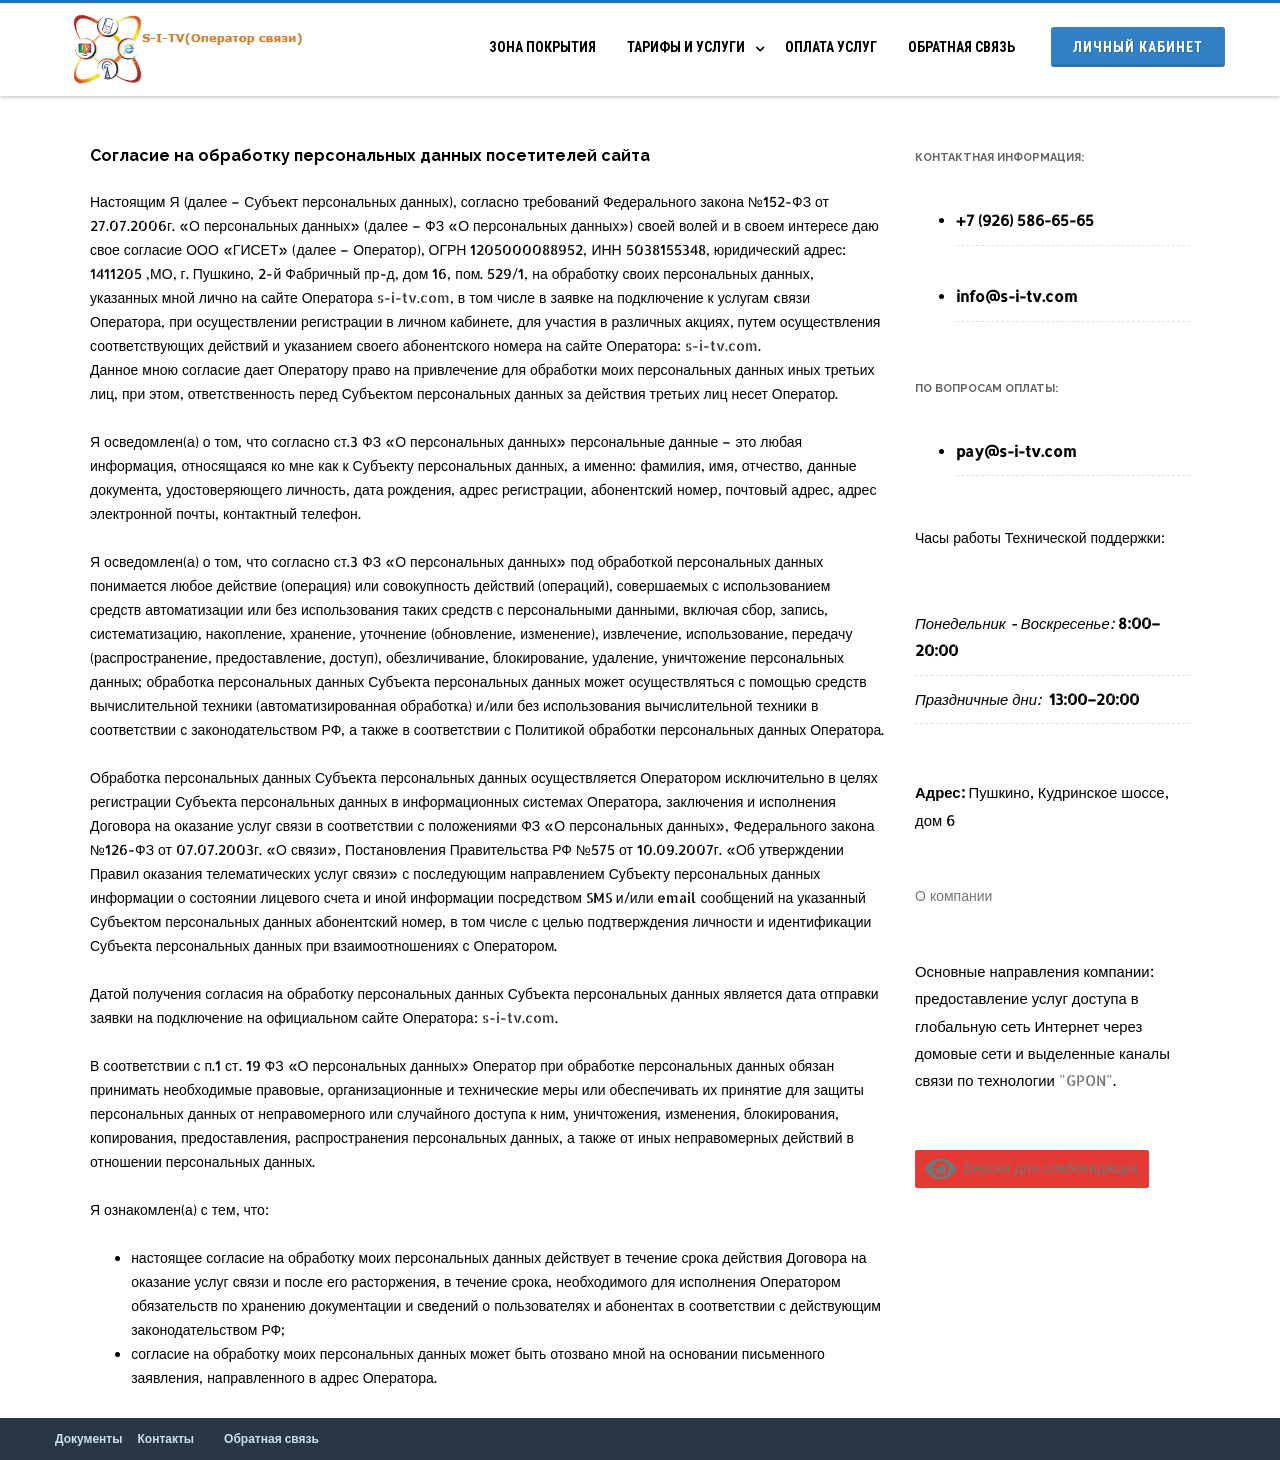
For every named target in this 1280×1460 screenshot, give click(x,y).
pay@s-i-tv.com (1016, 451)
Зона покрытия (542, 47)
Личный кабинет (1138, 47)
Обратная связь (961, 47)
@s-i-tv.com (1031, 296)
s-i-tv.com (413, 297)
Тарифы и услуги (686, 47)
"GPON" (1086, 1080)
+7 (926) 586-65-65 (1025, 220)
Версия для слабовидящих (1032, 1167)
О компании (953, 895)
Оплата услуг (831, 47)
